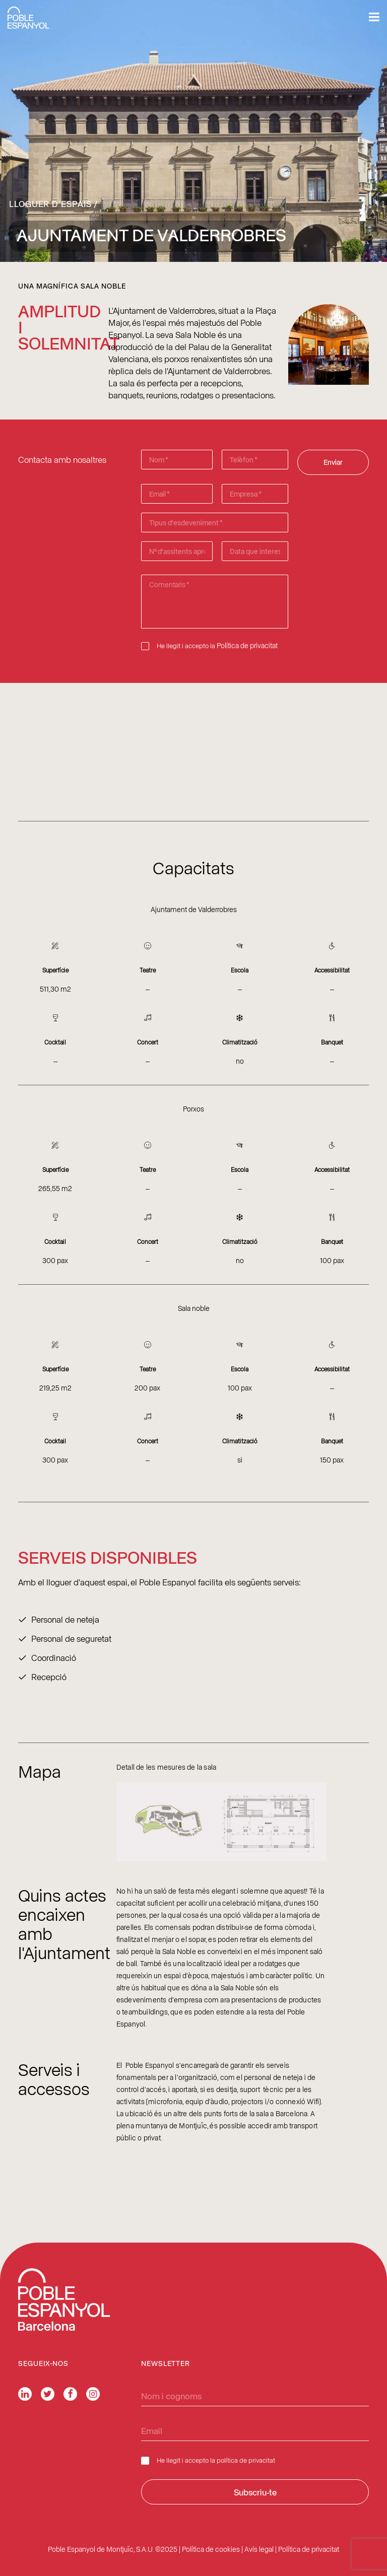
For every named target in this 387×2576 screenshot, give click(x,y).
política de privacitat (246, 2460)
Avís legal (259, 2549)
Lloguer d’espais (50, 203)
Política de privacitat (247, 645)
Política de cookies (211, 2549)
